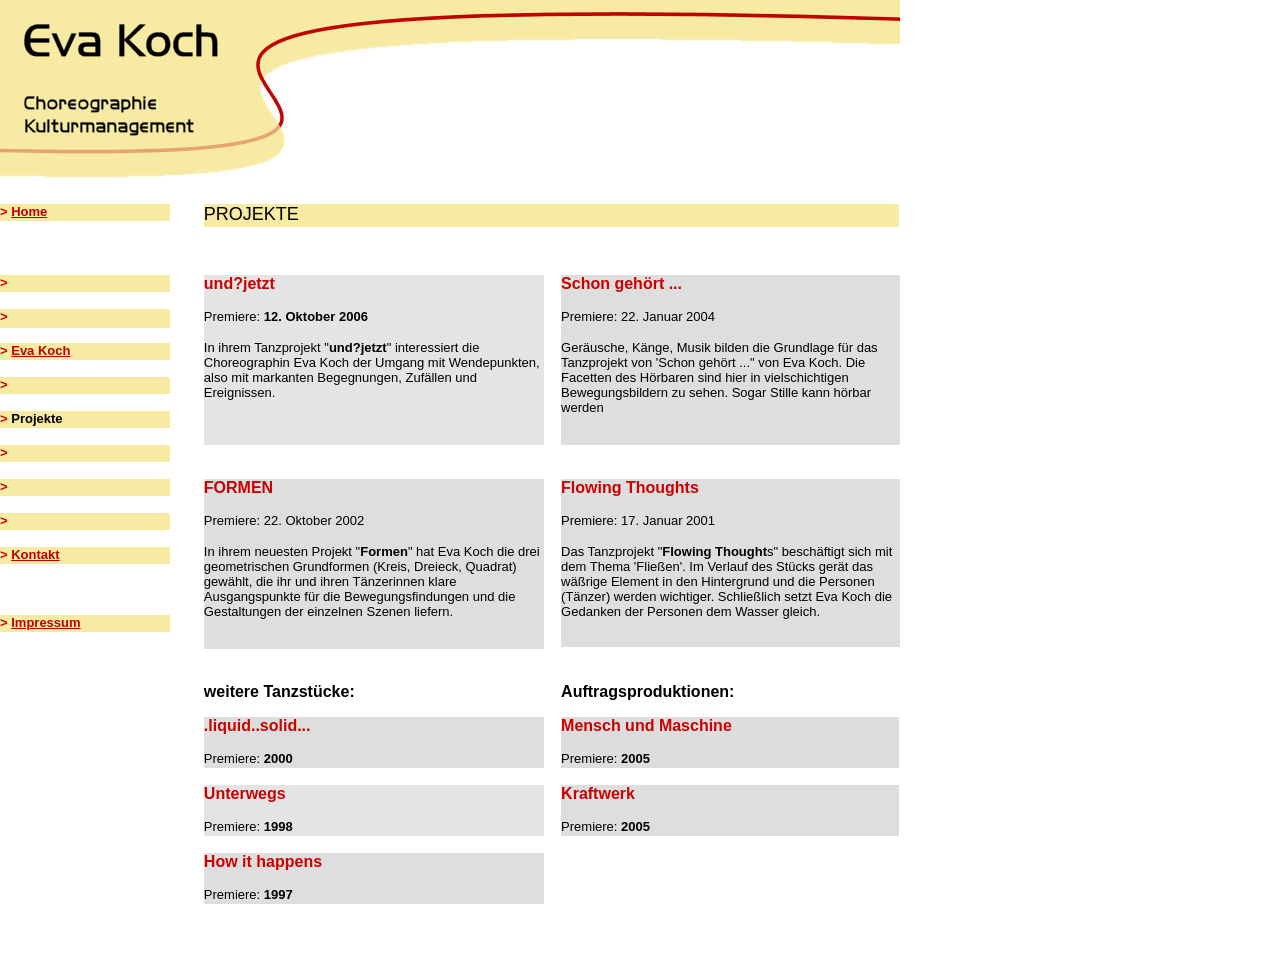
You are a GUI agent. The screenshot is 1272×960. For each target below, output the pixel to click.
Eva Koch (40, 350)
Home (29, 211)
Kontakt (35, 554)
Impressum (45, 622)
